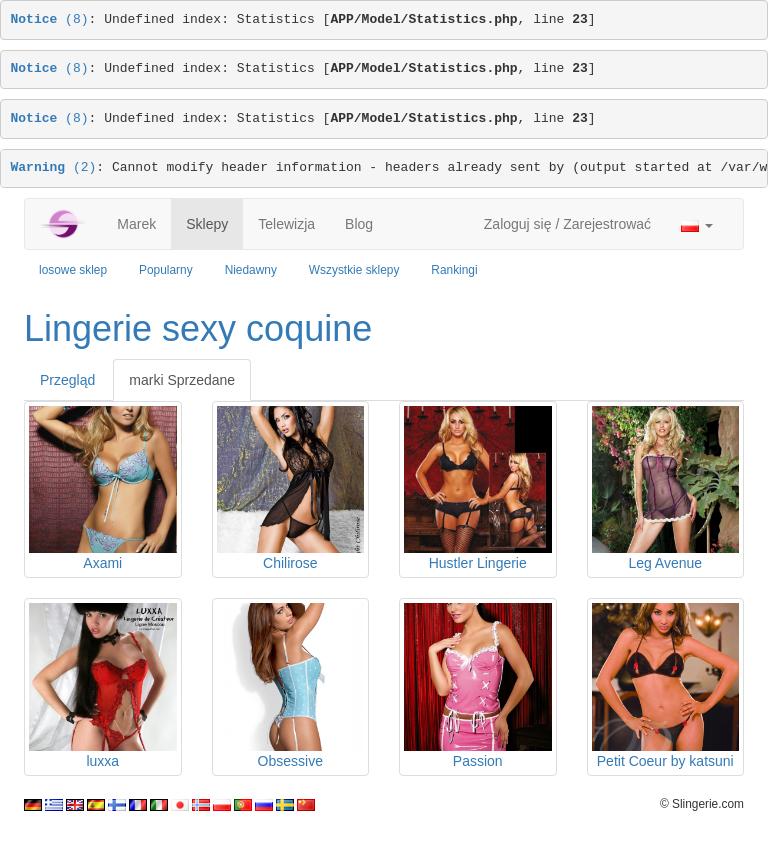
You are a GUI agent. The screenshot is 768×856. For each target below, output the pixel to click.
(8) (50, 19)
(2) (54, 167)
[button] (697, 224)
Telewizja (286, 224)
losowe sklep (73, 270)
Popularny (166, 270)
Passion (478, 761)
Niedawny (251, 270)
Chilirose (290, 563)
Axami (102, 563)
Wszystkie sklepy (354, 270)
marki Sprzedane (182, 380)
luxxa (102, 761)
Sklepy (207, 224)
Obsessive (290, 761)
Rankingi (454, 270)
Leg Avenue (665, 563)
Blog (359, 224)
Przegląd (67, 380)
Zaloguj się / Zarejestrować (567, 224)
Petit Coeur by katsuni (665, 761)
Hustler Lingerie (478, 563)
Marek (136, 224)
